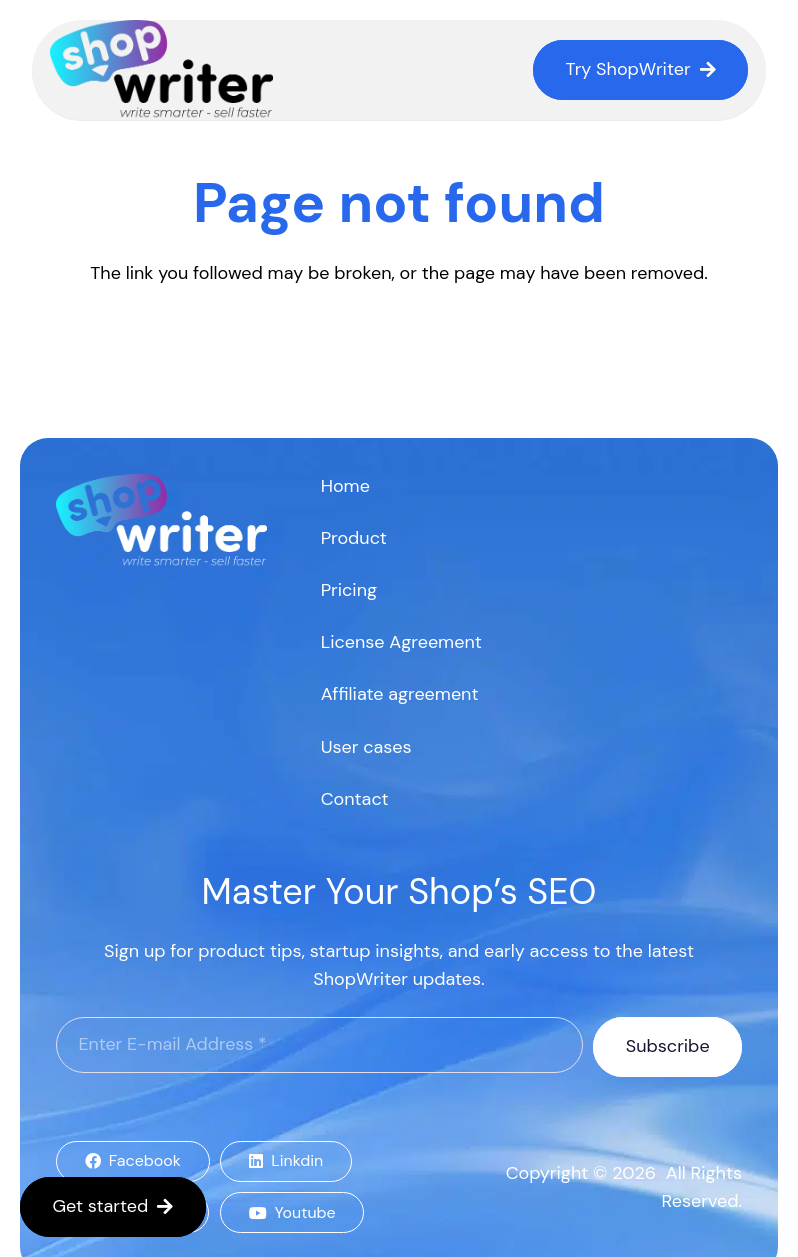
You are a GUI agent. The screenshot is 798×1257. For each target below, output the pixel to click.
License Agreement (401, 642)
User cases (366, 747)
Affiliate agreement (400, 694)
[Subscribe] (667, 1047)
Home (345, 486)
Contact (355, 799)
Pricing (349, 590)
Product (354, 538)
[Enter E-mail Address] (319, 1045)
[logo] (162, 70)
